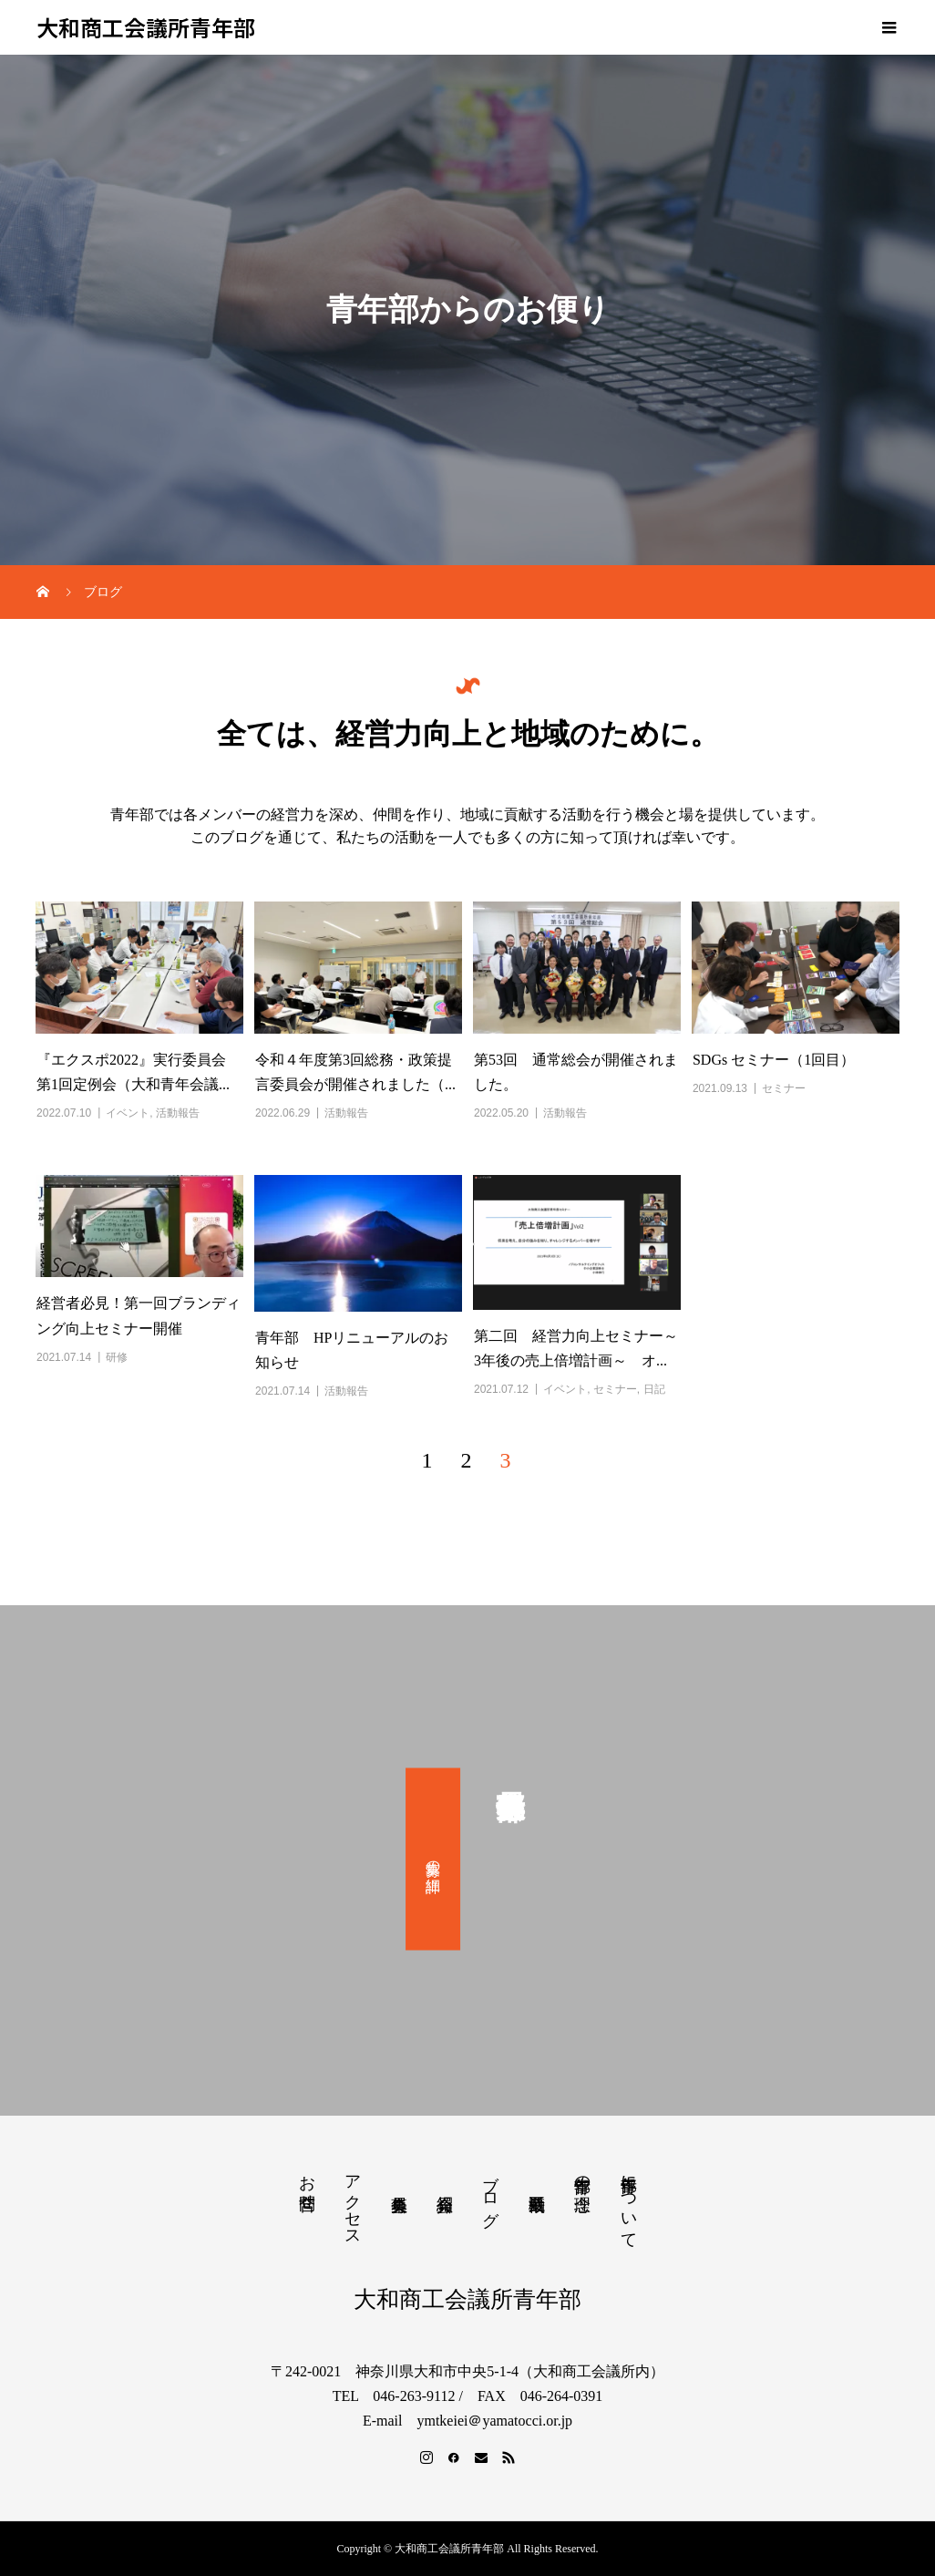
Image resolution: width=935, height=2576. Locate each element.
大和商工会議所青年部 (145, 28)
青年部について (629, 2202)
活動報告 (178, 1113)
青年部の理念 (582, 2174)
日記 (654, 1389)
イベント (127, 1113)
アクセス (353, 2201)
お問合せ (307, 2183)
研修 (117, 1357)
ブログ (490, 2191)
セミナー (784, 1088)
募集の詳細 (433, 1858)
